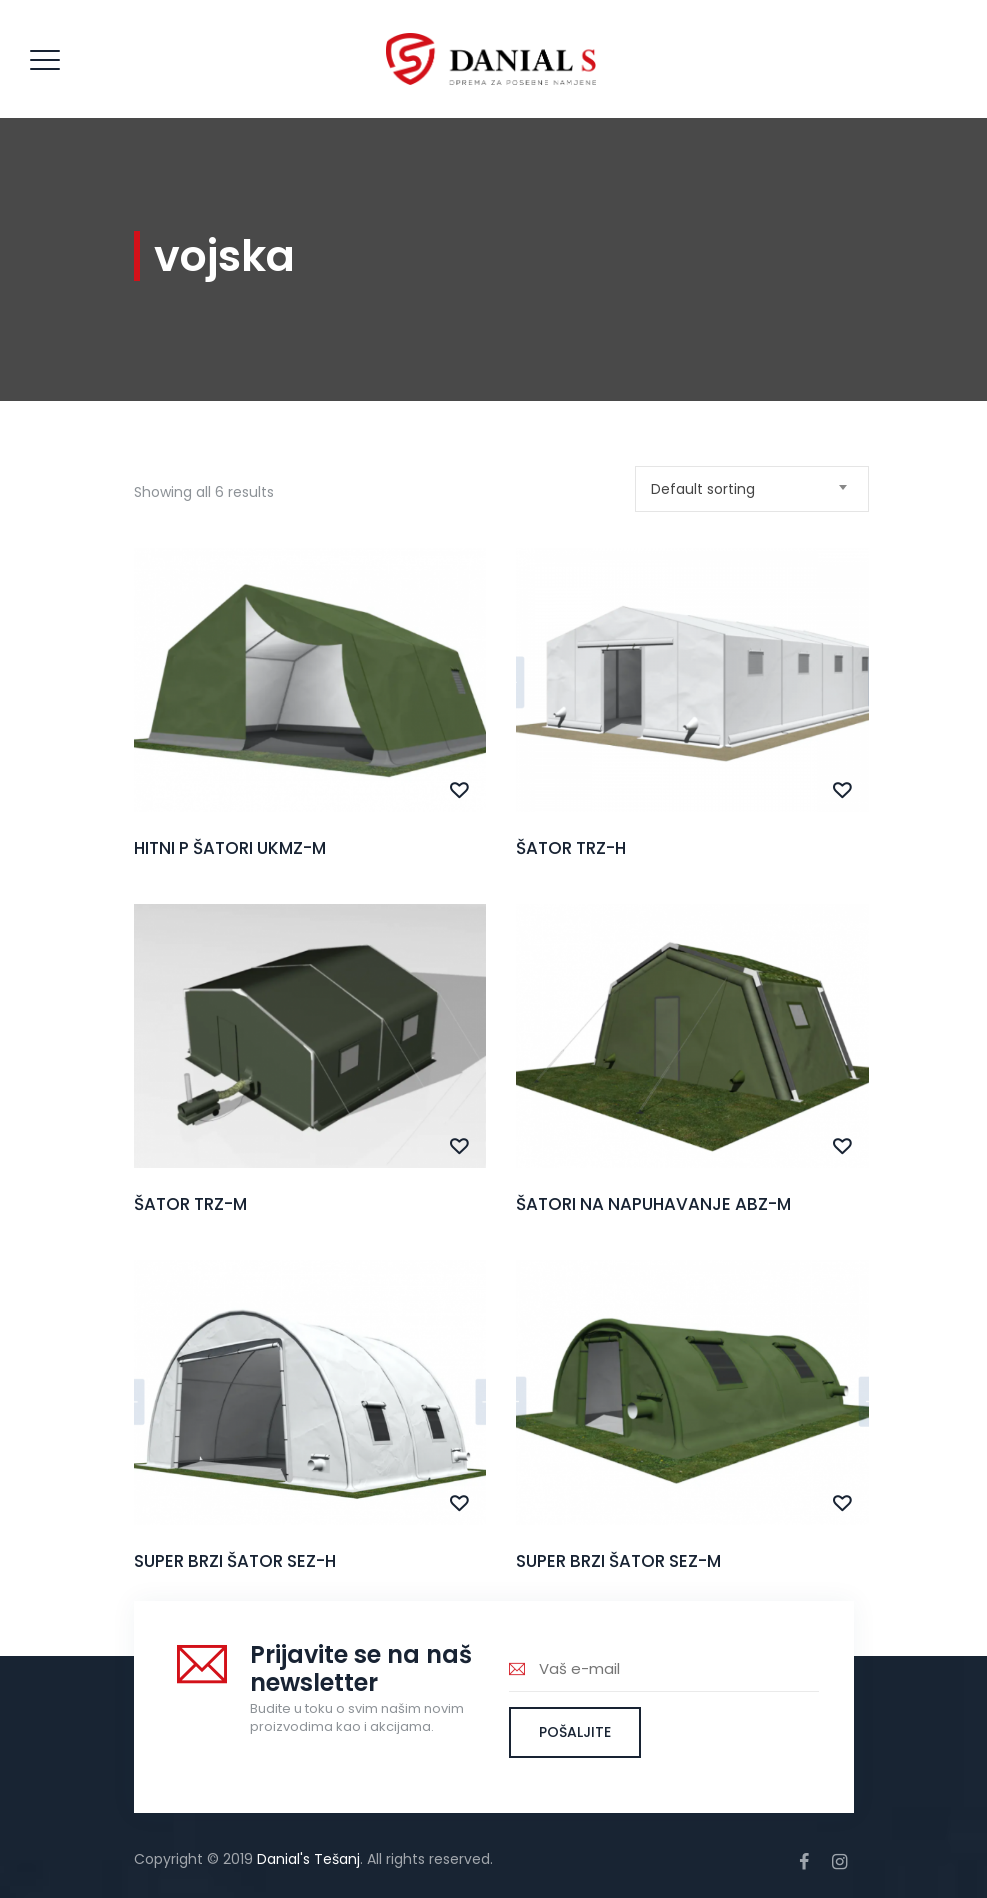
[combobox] (752, 489)
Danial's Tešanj (308, 1859)
